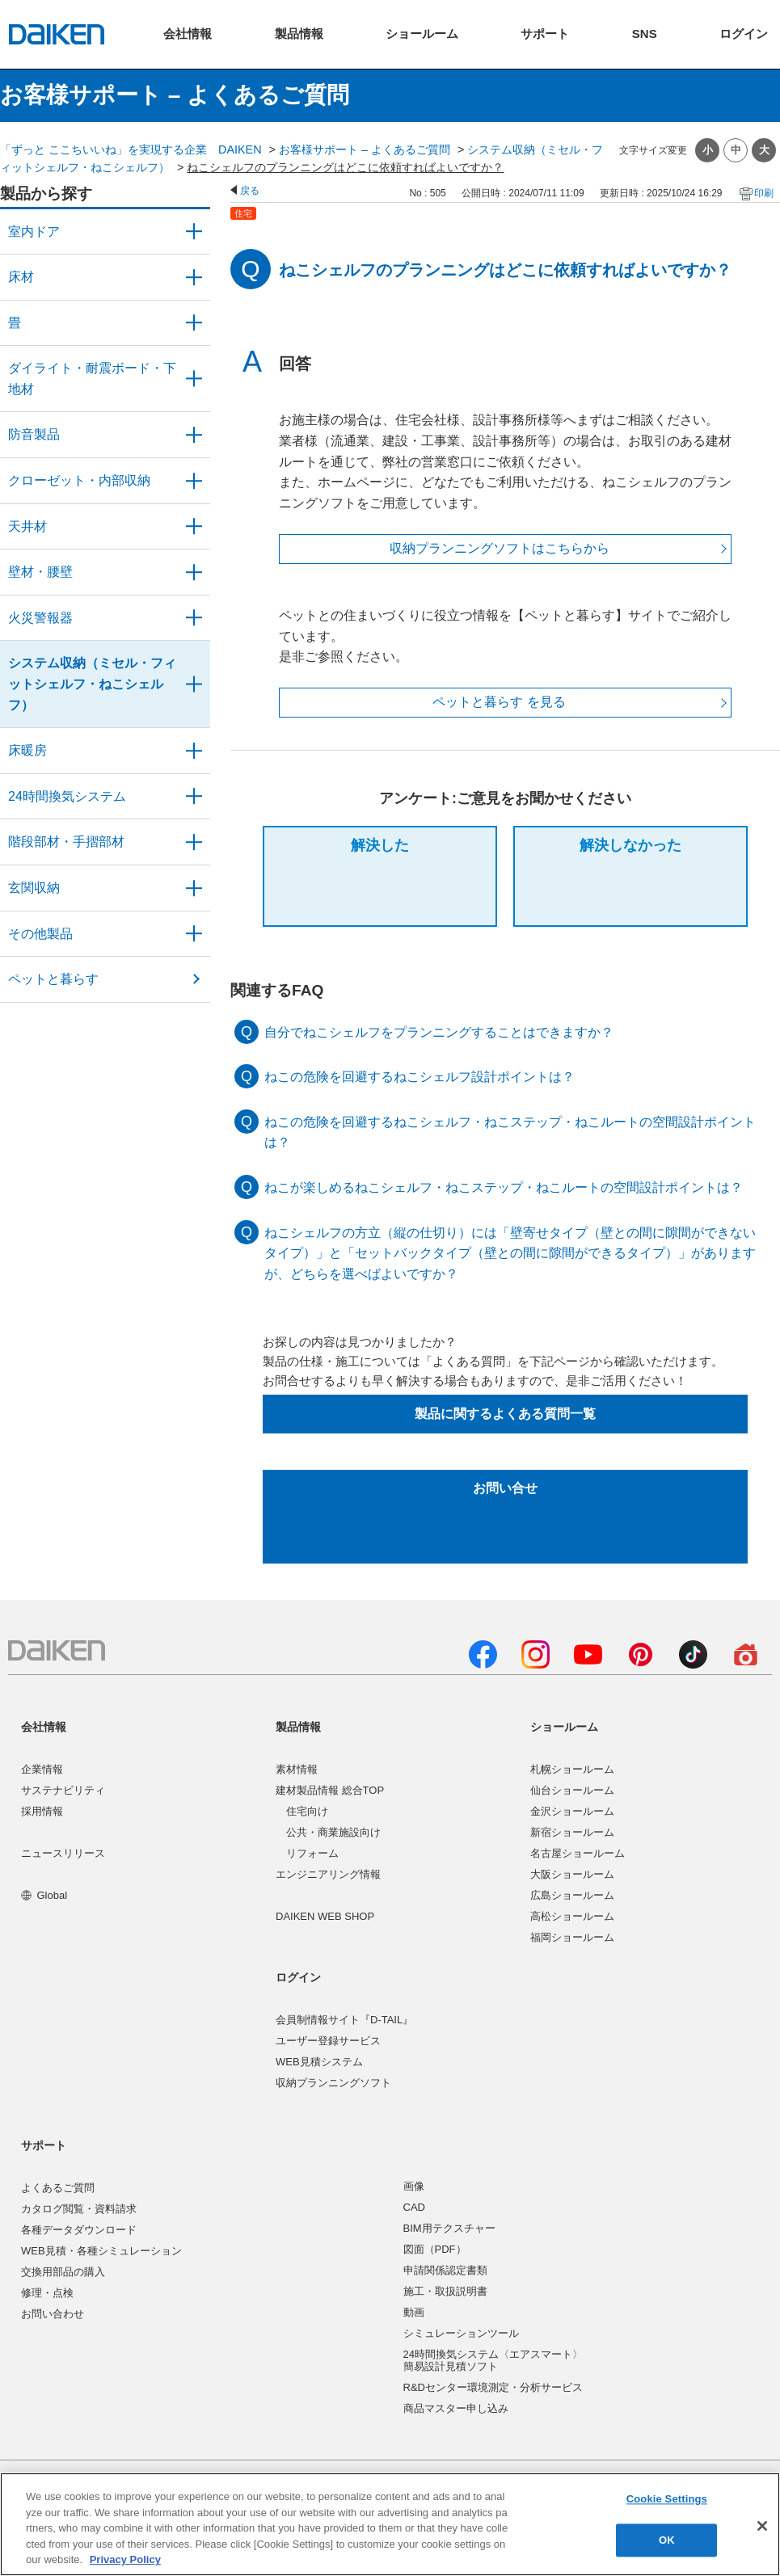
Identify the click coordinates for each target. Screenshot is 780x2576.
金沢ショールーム (572, 1811)
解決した (380, 845)
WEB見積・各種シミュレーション (101, 2251)
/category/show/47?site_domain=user (194, 572)
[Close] (762, 2526)
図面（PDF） (434, 2249)
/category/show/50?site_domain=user (194, 434)
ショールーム (564, 1726)
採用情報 (42, 1811)
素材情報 (297, 1769)
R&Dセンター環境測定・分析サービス (493, 2387)
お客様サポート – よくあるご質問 (364, 149)
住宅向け (307, 1811)
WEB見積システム (319, 2062)
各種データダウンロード (79, 2230)
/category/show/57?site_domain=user (194, 842)
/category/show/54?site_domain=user (194, 480)
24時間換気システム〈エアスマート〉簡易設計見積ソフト (493, 2360)
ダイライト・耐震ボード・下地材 (92, 378)
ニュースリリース (63, 1853)
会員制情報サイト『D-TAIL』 (344, 2020)
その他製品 (40, 934)
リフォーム (312, 1853)
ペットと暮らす (53, 979)
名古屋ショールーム (577, 1853)
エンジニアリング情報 (328, 1874)
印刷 (764, 193)
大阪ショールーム (572, 1874)
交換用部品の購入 (63, 2272)
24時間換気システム (67, 796)
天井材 (27, 526)
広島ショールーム (572, 1895)
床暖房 (27, 750)
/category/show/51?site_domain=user (194, 796)
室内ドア (34, 231)
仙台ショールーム (572, 1790)
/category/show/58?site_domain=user (194, 934)
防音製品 (34, 434)
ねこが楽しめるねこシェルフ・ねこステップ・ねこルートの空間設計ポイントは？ (503, 1187)
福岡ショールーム (572, 1937)
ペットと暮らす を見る (498, 702)
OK (667, 2540)
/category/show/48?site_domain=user (194, 378)
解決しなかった (630, 845)
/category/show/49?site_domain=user (194, 526)
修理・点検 (47, 2293)
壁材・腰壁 (40, 572)
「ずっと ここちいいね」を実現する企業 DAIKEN (131, 149)
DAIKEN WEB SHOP (325, 1916)
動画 (413, 2312)
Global (44, 1895)
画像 (413, 2186)
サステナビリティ (63, 1790)
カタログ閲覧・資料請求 (79, 2209)
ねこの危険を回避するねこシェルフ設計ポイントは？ (419, 1077)
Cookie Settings (666, 2500)
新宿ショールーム (572, 1832)
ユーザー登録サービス (328, 2041)
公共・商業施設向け (333, 1832)
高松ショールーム (572, 1916)
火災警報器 (40, 618)
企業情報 (42, 1769)
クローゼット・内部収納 (79, 480)
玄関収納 (34, 887)
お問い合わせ (52, 2314)
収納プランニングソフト (333, 2083)
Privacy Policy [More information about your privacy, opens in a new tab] (125, 2559)
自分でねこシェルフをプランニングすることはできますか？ (438, 1032)
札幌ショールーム (572, 1769)
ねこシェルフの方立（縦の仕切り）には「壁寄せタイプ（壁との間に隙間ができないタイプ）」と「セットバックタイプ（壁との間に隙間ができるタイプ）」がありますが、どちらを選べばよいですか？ (510, 1253)
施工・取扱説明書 (445, 2291)
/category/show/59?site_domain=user (194, 277)
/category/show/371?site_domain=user (194, 232)
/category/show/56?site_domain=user (194, 888)
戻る (249, 190)
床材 (21, 277)
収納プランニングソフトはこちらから (499, 548)
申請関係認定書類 (445, 2270)
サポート (43, 2145)
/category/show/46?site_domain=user (194, 323)
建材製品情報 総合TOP (330, 1790)
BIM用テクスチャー (449, 2228)
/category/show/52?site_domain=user (194, 618)
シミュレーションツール (461, 2333)
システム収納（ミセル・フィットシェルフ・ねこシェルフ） (92, 683)
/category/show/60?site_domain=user (194, 750)
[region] (390, 2524)
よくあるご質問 (58, 2188)
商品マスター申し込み (455, 2408)
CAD (414, 2207)
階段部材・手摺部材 (66, 841)
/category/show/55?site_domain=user (194, 684)
